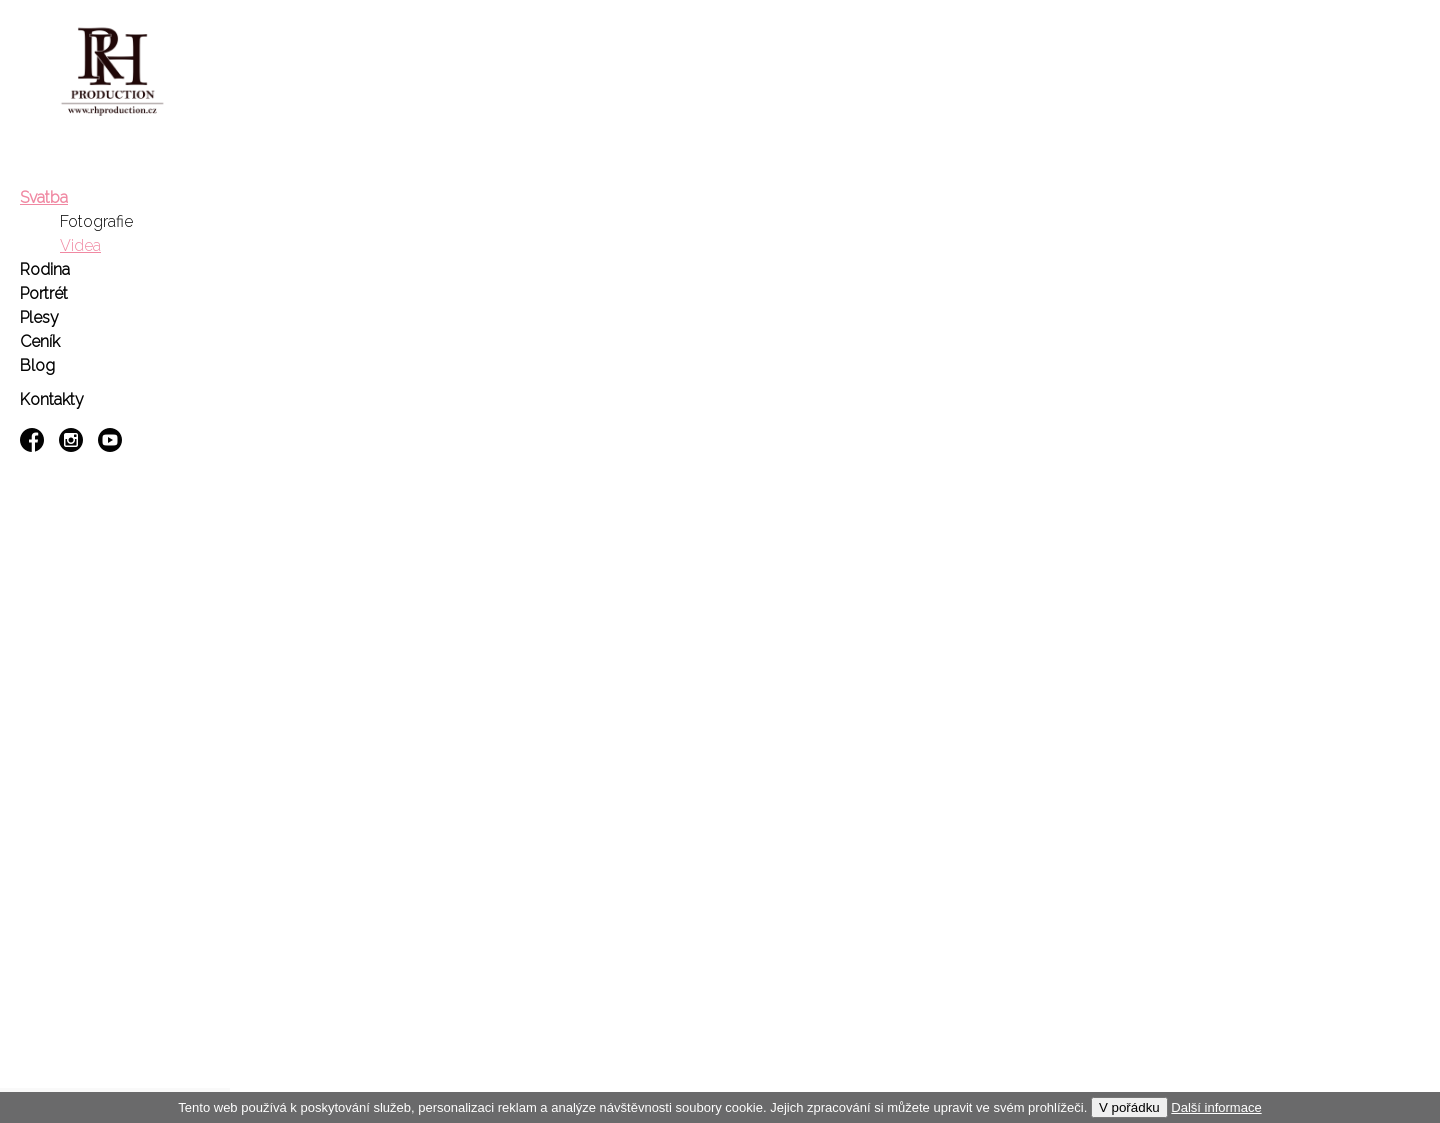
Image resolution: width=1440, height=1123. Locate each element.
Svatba (44, 197)
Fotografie (96, 221)
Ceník (40, 341)
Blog (37, 365)
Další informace (1216, 1107)
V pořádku (1129, 1107)
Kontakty (52, 399)
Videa (80, 245)
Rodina (45, 269)
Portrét (44, 293)
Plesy (39, 317)
